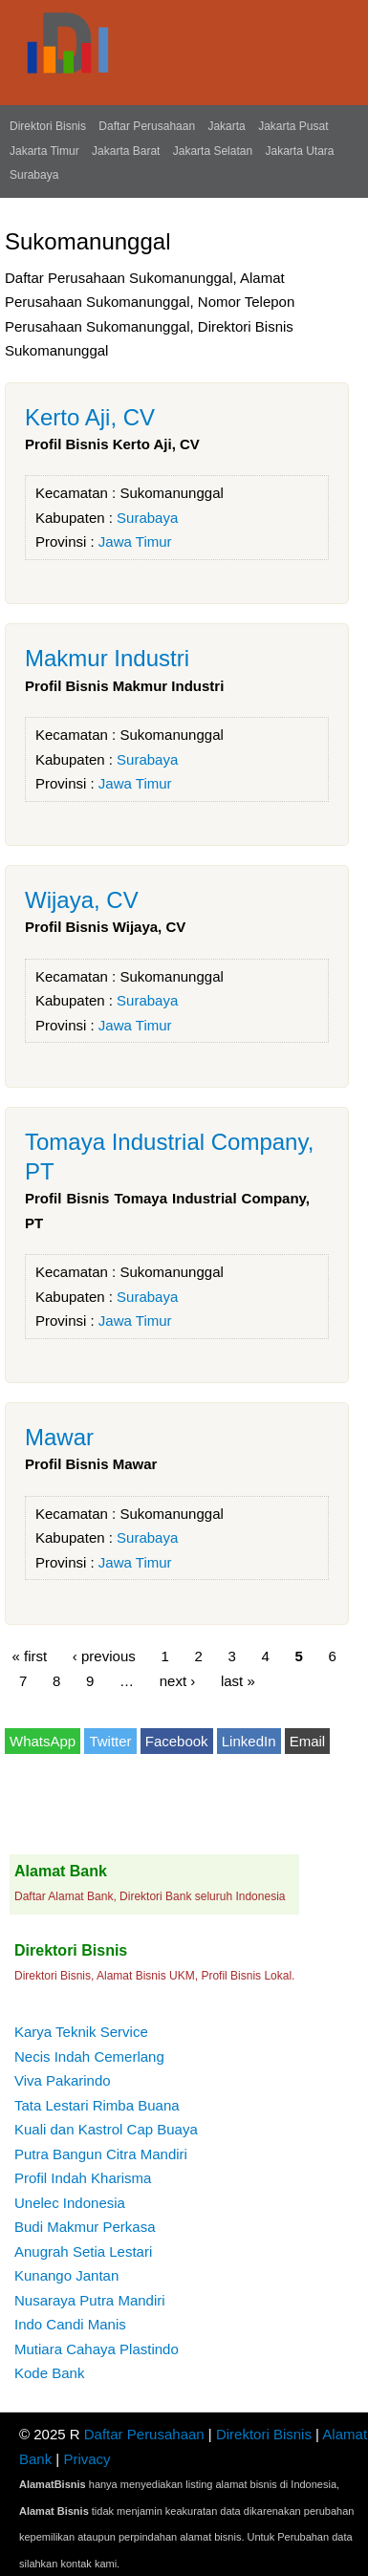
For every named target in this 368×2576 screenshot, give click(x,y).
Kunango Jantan (66, 2275)
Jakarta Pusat (293, 126)
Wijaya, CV (82, 900)
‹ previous (104, 1656)
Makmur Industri (107, 658)
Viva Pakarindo (62, 2080)
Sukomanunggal (171, 493)
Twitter (110, 1741)
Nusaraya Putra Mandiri (89, 2300)
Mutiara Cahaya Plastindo (96, 2349)
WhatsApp (43, 1741)
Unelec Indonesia (69, 2203)
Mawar (59, 1437)
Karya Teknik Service (81, 2032)
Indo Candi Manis (70, 2324)
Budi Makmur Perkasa (85, 2227)
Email (308, 1741)
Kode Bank (49, 2373)
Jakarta (226, 126)
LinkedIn (249, 1741)
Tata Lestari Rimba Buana (97, 2105)
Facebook (176, 1741)
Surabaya (34, 175)
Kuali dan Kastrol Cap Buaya (106, 2129)
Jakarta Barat (126, 151)
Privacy (86, 2459)
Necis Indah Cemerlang (89, 2056)
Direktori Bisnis (48, 126)
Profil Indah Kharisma (82, 2178)
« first (30, 1656)
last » (238, 1680)
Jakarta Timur (44, 151)
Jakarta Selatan (212, 151)
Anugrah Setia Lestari (83, 2251)
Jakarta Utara (299, 151)
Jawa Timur (135, 541)
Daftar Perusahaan (146, 126)
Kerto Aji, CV (90, 417)
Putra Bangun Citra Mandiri (100, 2154)
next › (178, 1680)
